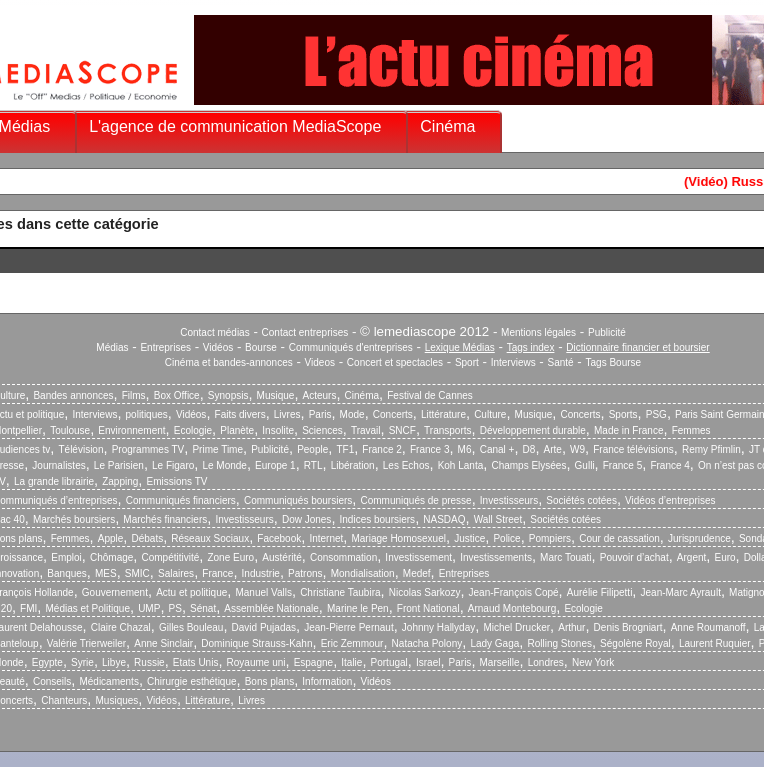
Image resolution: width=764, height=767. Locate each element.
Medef (417, 573)
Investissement (418, 557)
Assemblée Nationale (271, 608)
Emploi (66, 557)
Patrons (305, 573)
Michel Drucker (516, 627)
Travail (366, 430)
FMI (28, 608)
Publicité (607, 332)
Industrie (261, 573)
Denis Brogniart (628, 627)
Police (506, 538)
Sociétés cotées (581, 500)
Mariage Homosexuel (398, 538)
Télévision (80, 449)
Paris (320, 414)
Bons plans (269, 681)
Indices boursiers (378, 519)
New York (593, 662)
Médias (112, 347)
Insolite (278, 430)
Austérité (281, 557)
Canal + (497, 449)
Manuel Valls (263, 592)
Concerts (393, 414)
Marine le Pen (358, 608)
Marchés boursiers (74, 519)
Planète (237, 430)
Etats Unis (196, 662)
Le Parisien (119, 465)
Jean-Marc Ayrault (681, 592)
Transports (447, 430)
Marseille (500, 662)
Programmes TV (148, 449)
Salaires (176, 573)
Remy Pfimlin (711, 449)
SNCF (402, 430)
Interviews (513, 362)
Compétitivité (170, 557)
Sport (467, 362)
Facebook (279, 538)
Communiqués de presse (415, 500)
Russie (149, 662)
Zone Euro (230, 557)
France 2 (381, 449)
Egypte (47, 662)
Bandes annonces (73, 395)
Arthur (571, 627)
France (217, 573)
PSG (656, 414)
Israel (428, 662)
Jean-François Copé (514, 592)
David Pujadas (264, 627)
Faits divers (240, 414)
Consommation (343, 557)
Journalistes (58, 465)
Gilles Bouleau (191, 627)
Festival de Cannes (430, 395)
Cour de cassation (619, 538)
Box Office (177, 395)
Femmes (691, 430)
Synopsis (228, 395)
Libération (353, 465)
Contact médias (214, 332)
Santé (561, 362)
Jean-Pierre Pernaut (349, 627)
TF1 (345, 449)
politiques (147, 414)
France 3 (429, 449)
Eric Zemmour (352, 643)
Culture (490, 414)
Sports (623, 414)
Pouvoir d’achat (634, 557)
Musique (276, 395)
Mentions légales (538, 332)
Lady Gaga (494, 643)
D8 (529, 449)
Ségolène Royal (635, 643)
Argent (691, 557)
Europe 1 (275, 465)
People (312, 449)
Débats (147, 538)
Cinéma (447, 126)
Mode (352, 414)
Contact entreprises (305, 332)
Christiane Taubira (340, 592)
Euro (724, 557)
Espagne (313, 662)
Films (134, 395)
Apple (111, 538)
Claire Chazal (121, 627)
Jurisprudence (699, 538)
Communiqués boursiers (298, 500)
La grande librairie (54, 481)
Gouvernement (115, 592)
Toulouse (70, 430)
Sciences (322, 430)
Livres (287, 414)
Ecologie (193, 430)
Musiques (117, 700)
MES (106, 573)
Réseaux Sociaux (210, 538)
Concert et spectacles (395, 362)
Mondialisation (363, 573)
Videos (320, 362)
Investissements (496, 557)
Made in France (628, 430)
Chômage (111, 557)
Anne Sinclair (163, 643)
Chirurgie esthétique (192, 681)
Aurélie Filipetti (600, 592)
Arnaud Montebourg (512, 608)
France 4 (669, 465)
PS (175, 608)
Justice (469, 538)
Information (327, 681)
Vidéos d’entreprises (670, 500)
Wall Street (498, 519)
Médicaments (108, 681)
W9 (577, 449)
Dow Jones (306, 519)
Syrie (82, 662)
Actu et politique (191, 592)
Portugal (389, 662)
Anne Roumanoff (708, 627)
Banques (66, 573)
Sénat (203, 608)
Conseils (52, 681)
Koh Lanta (461, 465)
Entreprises (165, 347)
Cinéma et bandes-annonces (229, 362)
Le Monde (224, 465)
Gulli (585, 465)
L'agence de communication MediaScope (235, 126)
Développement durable (533, 430)
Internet (326, 538)
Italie (351, 662)
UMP (149, 608)
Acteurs (320, 395)
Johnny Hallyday (438, 627)
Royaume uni (256, 662)
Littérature (443, 414)
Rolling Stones (559, 643)
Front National (428, 608)
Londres (546, 662)
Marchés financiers (165, 519)
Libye (114, 662)
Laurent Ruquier (715, 643)
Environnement (131, 430)
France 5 (622, 465)
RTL (313, 465)
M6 (465, 449)
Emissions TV (177, 481)
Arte (553, 449)
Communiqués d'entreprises (351, 347)
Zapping (120, 481)
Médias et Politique (87, 608)
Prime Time (217, 449)
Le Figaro (173, 465)
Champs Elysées (528, 465)
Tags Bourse (614, 362)
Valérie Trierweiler (86, 643)
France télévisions (633, 449)
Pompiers (550, 538)
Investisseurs (509, 500)
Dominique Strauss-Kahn (256, 643)
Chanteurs (64, 700)
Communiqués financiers (181, 500)
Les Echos (406, 465)
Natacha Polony (427, 643)
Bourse (261, 347)
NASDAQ (444, 519)
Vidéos (218, 347)
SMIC (137, 573)
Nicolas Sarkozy (425, 592)
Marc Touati (566, 557)
